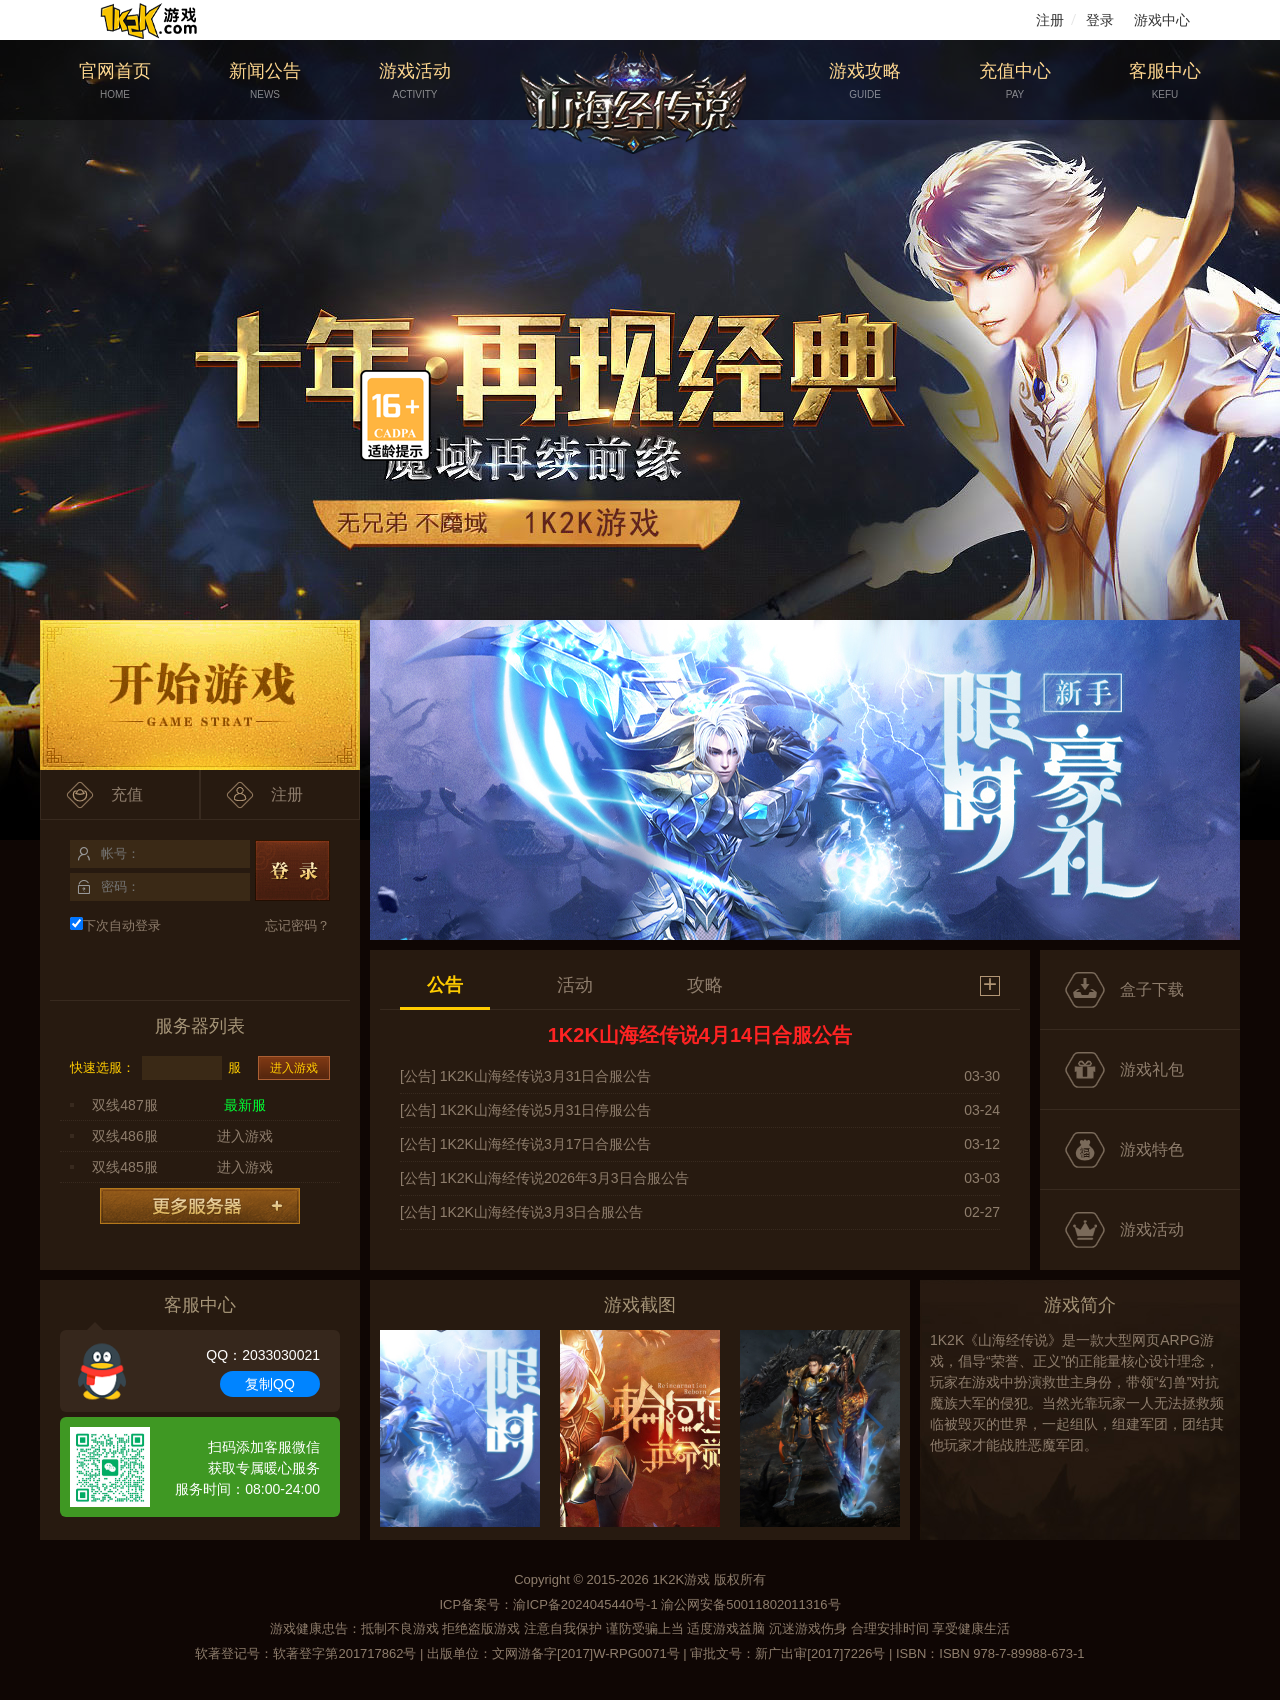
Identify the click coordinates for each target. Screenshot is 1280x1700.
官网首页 (115, 81)
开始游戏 (200, 695)
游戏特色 (1152, 1149)
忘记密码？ (297, 925)
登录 (1100, 20)
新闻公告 (265, 81)
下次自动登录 (115, 925)
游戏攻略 (865, 81)
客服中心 (1165, 81)
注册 (1050, 20)
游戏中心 (1162, 20)
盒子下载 (1152, 989)
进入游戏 (294, 1068)
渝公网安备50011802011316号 (750, 1604)
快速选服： (102, 1067)
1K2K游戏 (681, 1579)
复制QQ (270, 1384)
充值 (127, 794)
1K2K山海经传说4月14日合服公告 (700, 1035)
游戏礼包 (1152, 1069)
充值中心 (1015, 81)
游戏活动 (415, 81)
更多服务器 (200, 1206)
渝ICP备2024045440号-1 (585, 1604)
